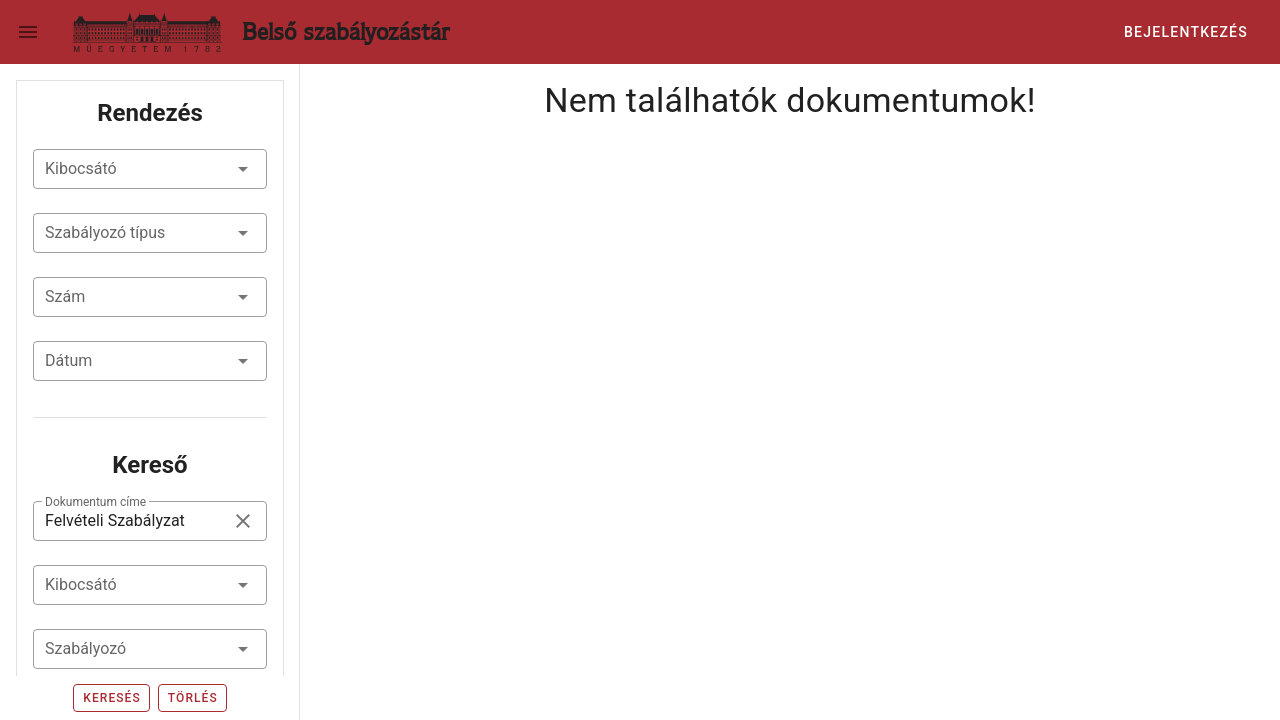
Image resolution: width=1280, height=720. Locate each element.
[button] (150, 169)
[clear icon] (243, 521)
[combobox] (150, 585)
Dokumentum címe (95, 502)
